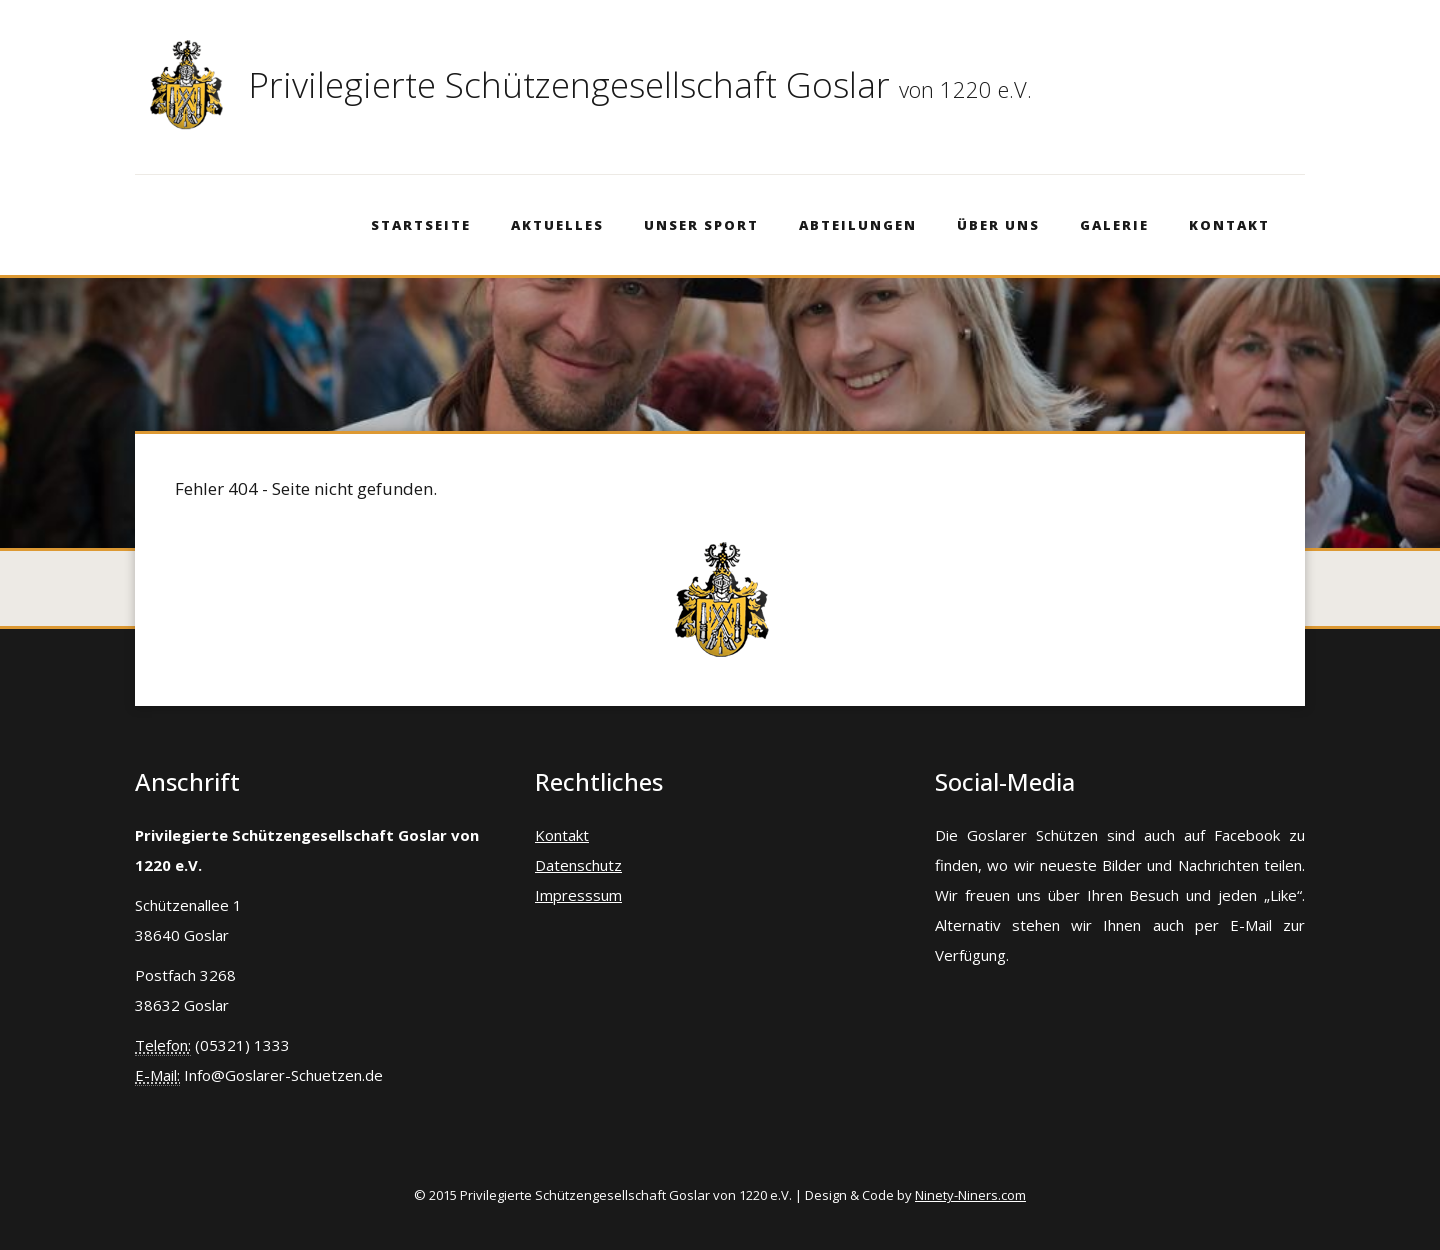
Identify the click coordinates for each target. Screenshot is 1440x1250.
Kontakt (1229, 225)
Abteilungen (858, 225)
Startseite (421, 225)
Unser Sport (701, 225)
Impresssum (578, 895)
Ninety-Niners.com (970, 1195)
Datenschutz (578, 865)
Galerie (1114, 225)
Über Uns (998, 225)
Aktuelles (557, 225)
